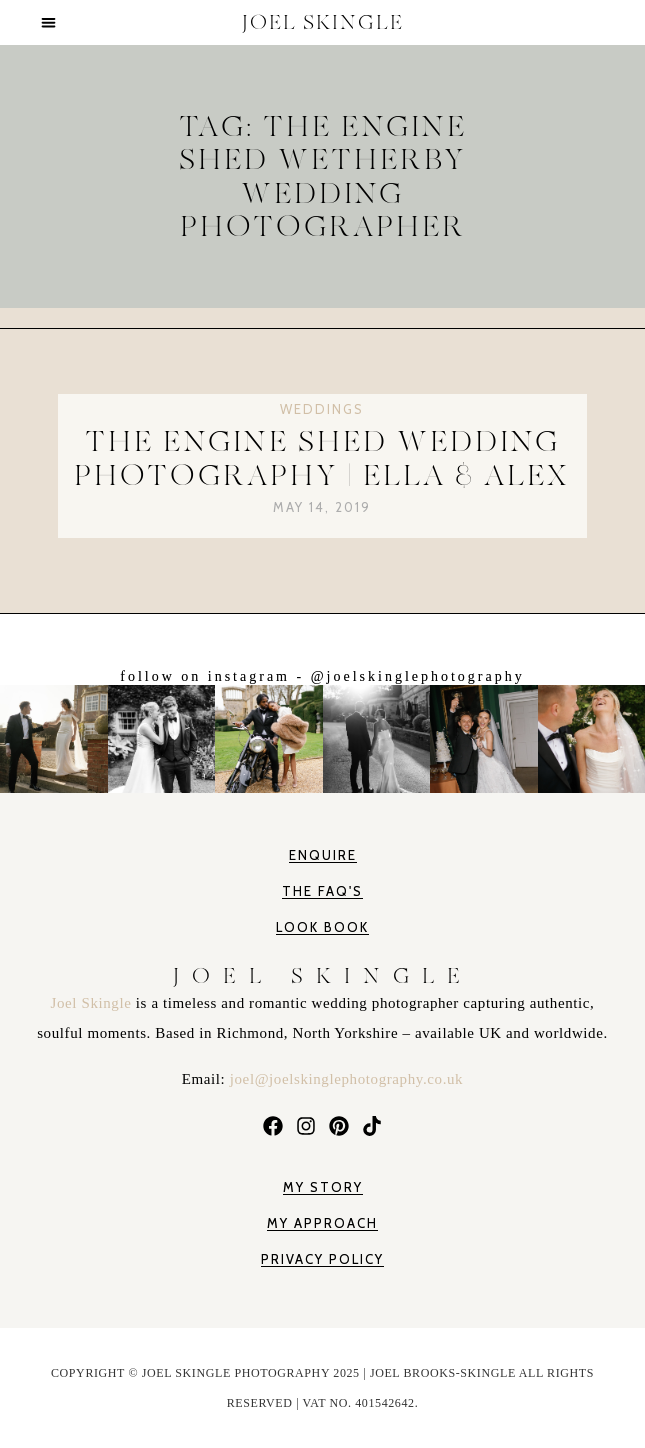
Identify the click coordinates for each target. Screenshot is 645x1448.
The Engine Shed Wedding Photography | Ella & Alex (322, 458)
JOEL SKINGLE (323, 22)
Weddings (322, 409)
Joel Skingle (93, 1003)
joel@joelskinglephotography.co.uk (346, 1079)
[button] (48, 22)
